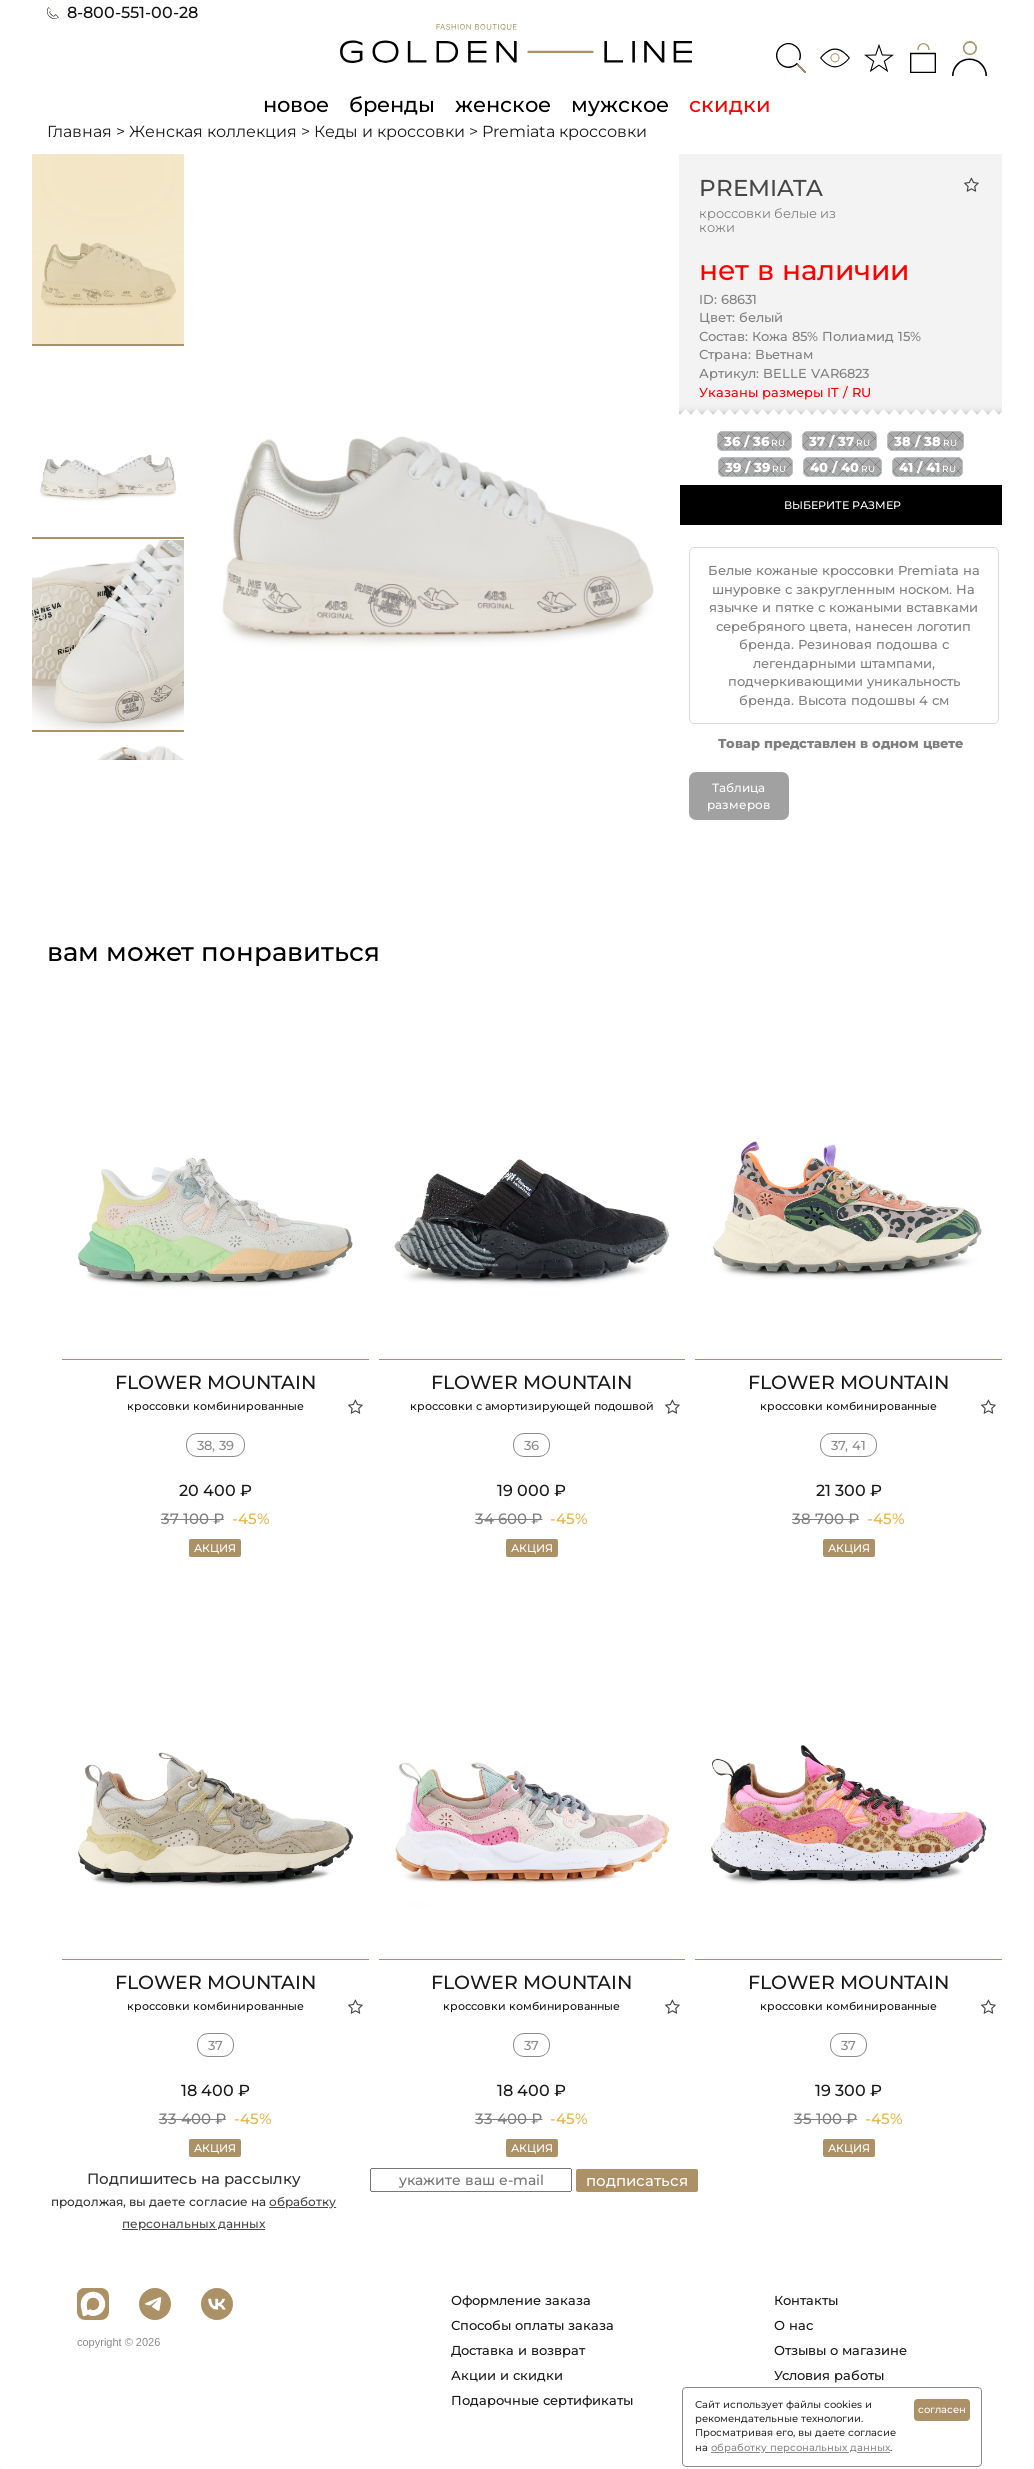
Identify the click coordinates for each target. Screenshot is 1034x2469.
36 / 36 (754, 441)
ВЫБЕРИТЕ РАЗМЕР (842, 505)
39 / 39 (755, 467)
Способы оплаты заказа (532, 2325)
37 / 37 (839, 441)
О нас (793, 2325)
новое (296, 104)
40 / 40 (842, 467)
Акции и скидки (507, 2375)
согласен (942, 2409)
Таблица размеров (738, 796)
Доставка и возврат (518, 2350)
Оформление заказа (521, 2300)
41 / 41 (927, 467)
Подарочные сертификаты (542, 2400)
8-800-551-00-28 (122, 12)
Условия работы (829, 2375)
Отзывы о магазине (840, 2350)
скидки (730, 104)
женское (503, 104)
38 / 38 (925, 441)
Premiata (761, 188)
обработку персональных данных (800, 2447)
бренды (392, 104)
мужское (620, 104)
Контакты (806, 2300)
